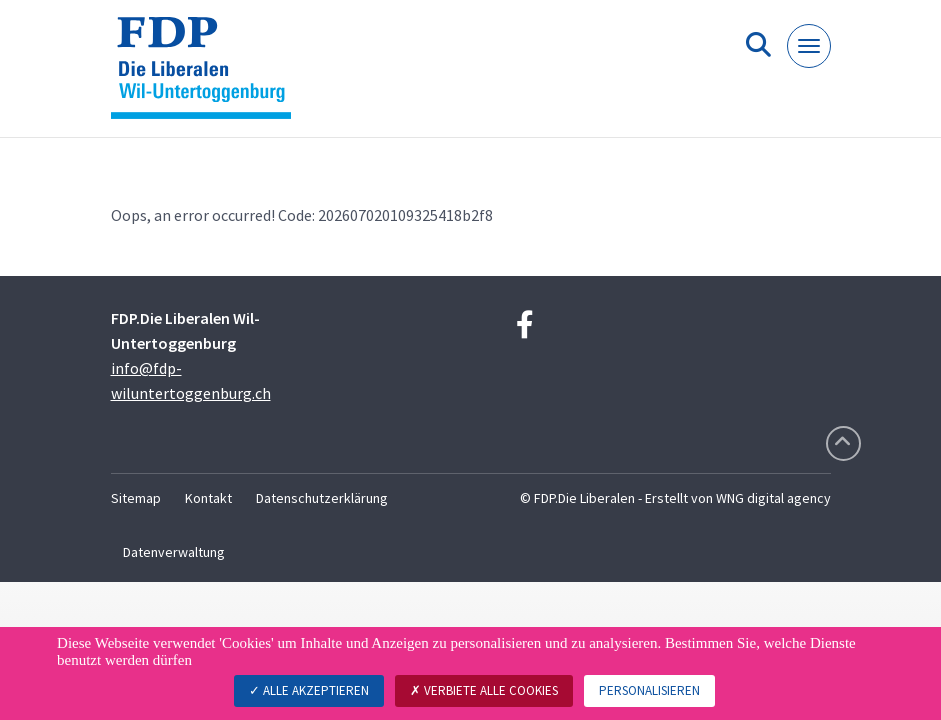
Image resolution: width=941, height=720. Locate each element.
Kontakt (208, 498)
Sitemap (136, 498)
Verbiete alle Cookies (484, 690)
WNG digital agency (773, 498)
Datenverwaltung (174, 552)
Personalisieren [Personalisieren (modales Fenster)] (649, 690)
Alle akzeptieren (309, 690)
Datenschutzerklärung (322, 498)
